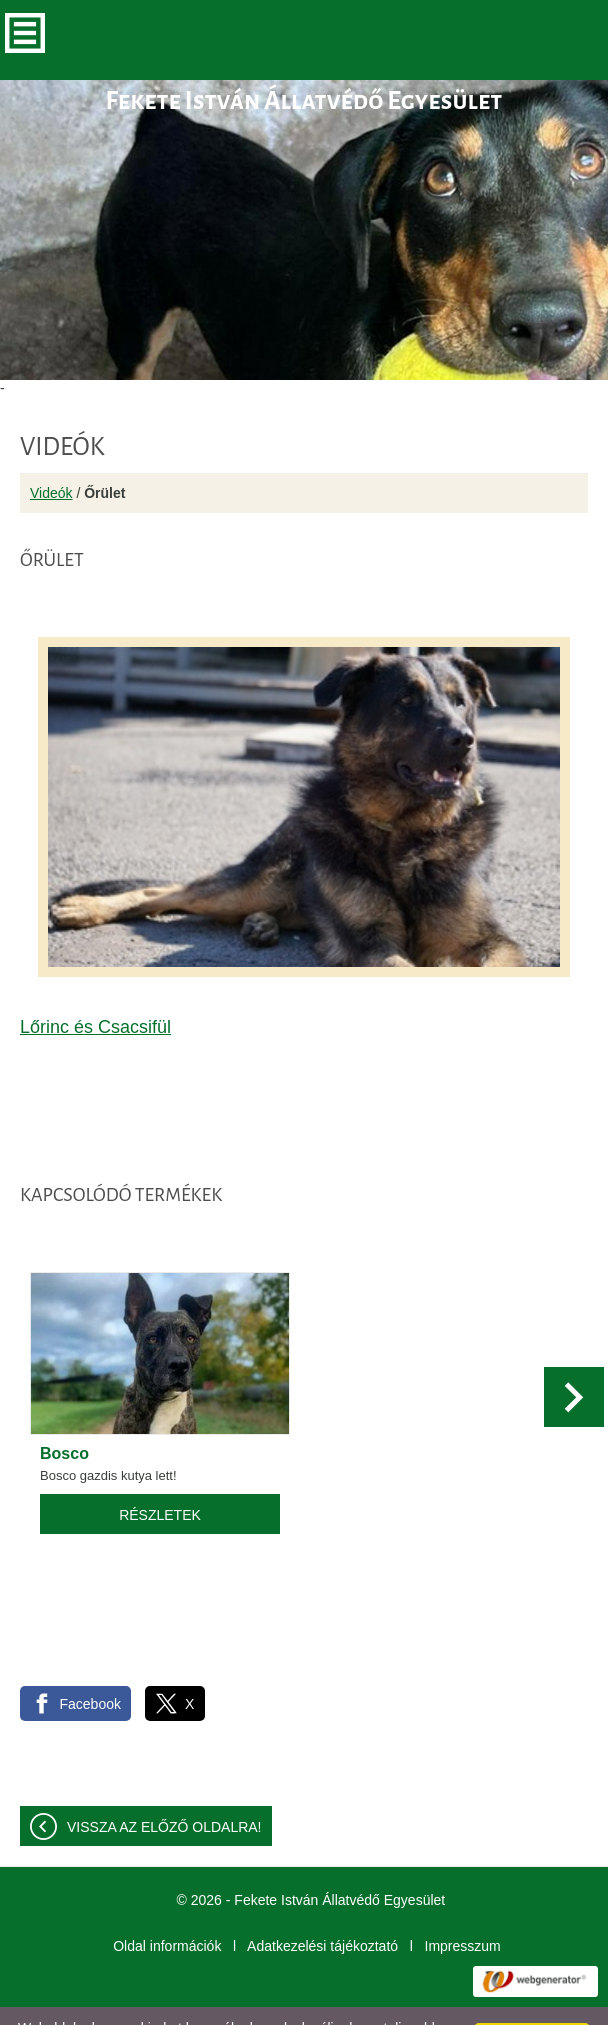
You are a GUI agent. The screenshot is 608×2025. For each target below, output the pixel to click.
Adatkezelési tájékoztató (322, 1906)
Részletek (160, 1475)
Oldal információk (167, 1906)
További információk (382, 2004)
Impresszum (463, 1906)
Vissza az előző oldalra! (164, 1787)
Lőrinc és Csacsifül (95, 987)
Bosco (64, 1413)
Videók (51, 453)
